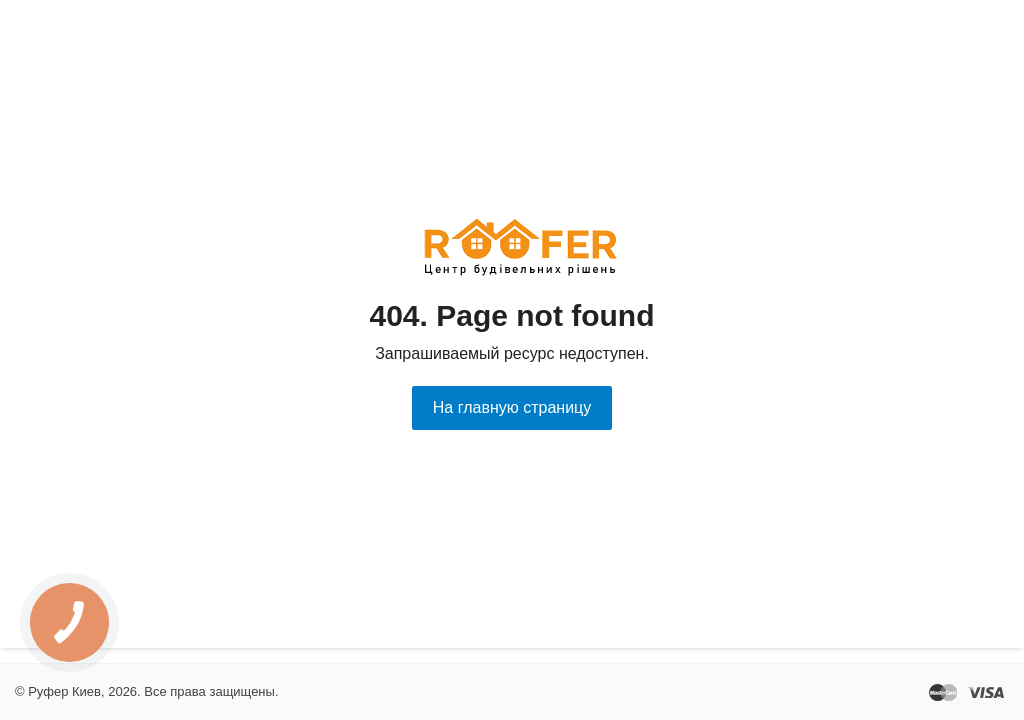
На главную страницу (512, 407)
